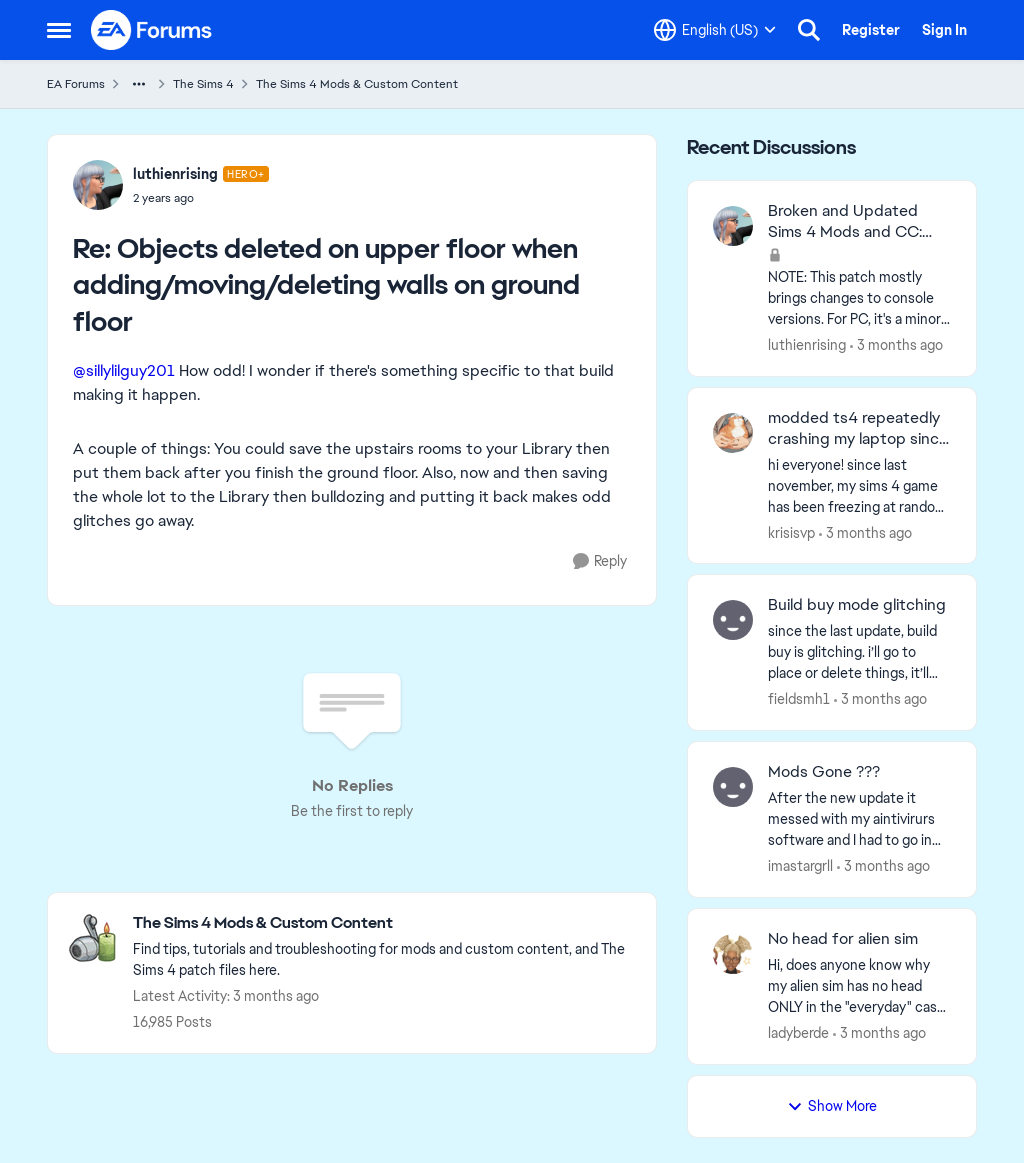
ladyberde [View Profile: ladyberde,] (798, 1033)
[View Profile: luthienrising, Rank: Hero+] (98, 185)
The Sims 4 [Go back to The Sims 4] (203, 84)
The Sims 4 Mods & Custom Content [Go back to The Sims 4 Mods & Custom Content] (357, 84)
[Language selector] (715, 30)
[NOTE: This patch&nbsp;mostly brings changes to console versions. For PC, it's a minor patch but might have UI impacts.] (859, 298)
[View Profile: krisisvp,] (733, 433)
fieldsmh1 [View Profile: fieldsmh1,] (799, 699)
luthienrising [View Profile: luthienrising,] (807, 345)
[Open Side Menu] (59, 30)
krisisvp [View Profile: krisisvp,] (791, 532)
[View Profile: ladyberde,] (733, 954)
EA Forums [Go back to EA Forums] (76, 84)
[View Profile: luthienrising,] (733, 226)
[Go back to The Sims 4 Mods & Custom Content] (384, 923)
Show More (832, 1106)
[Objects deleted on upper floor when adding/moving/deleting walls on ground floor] (201, 198)
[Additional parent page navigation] (139, 84)
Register (871, 30)
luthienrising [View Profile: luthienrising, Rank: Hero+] (175, 174)
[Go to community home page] (152, 30)
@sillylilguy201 (124, 370)
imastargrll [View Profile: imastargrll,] (800, 866)
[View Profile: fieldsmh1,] (733, 620)
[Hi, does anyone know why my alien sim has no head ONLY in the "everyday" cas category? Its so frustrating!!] (859, 986)
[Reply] (600, 561)
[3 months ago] (896, 345)
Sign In (944, 30)
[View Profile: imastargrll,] (733, 787)
